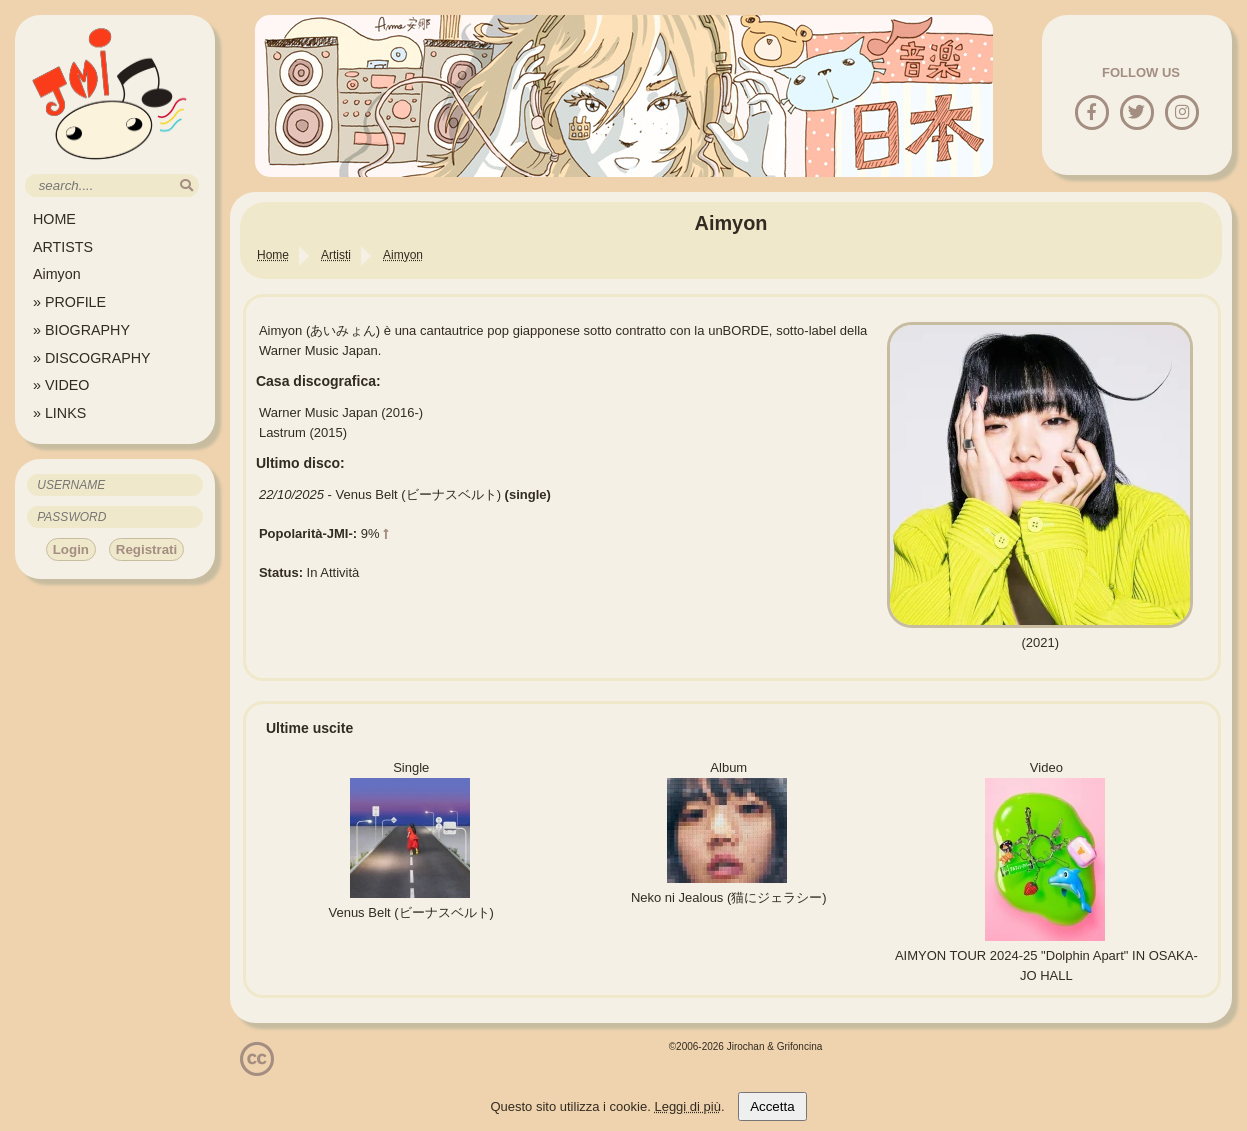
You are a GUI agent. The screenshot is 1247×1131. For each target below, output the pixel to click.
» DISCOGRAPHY (92, 358)
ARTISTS (63, 247)
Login (71, 549)
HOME (54, 219)
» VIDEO (61, 385)
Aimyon (57, 274)
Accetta (772, 1106)
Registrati (146, 549)
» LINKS (59, 413)
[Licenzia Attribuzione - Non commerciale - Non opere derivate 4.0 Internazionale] (257, 1068)
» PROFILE (69, 302)
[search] (186, 185)
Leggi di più (687, 1106)
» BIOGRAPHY (81, 330)
